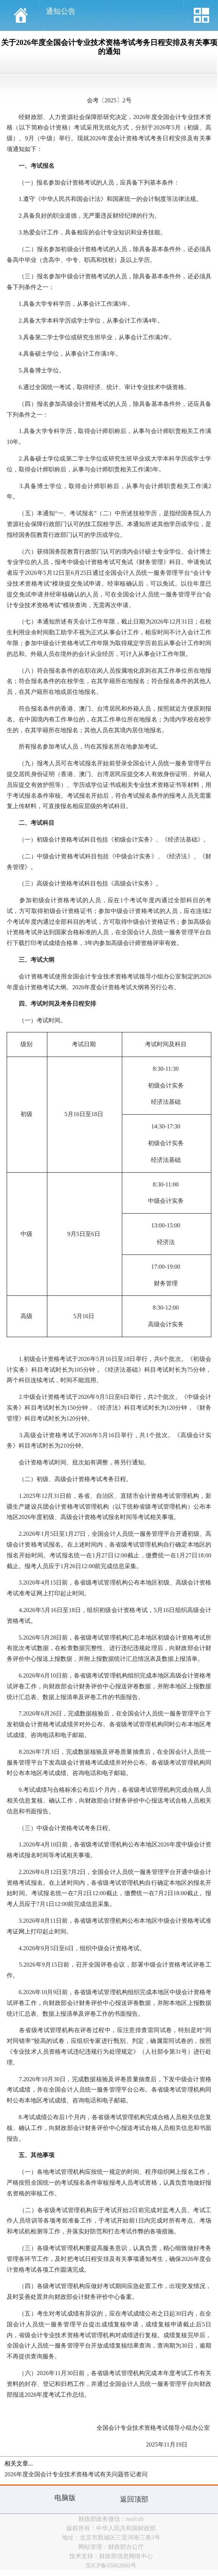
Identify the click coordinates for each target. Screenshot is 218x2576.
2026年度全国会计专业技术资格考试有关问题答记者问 (76, 2474)
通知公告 (61, 11)
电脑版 (65, 2498)
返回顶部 (134, 2499)
